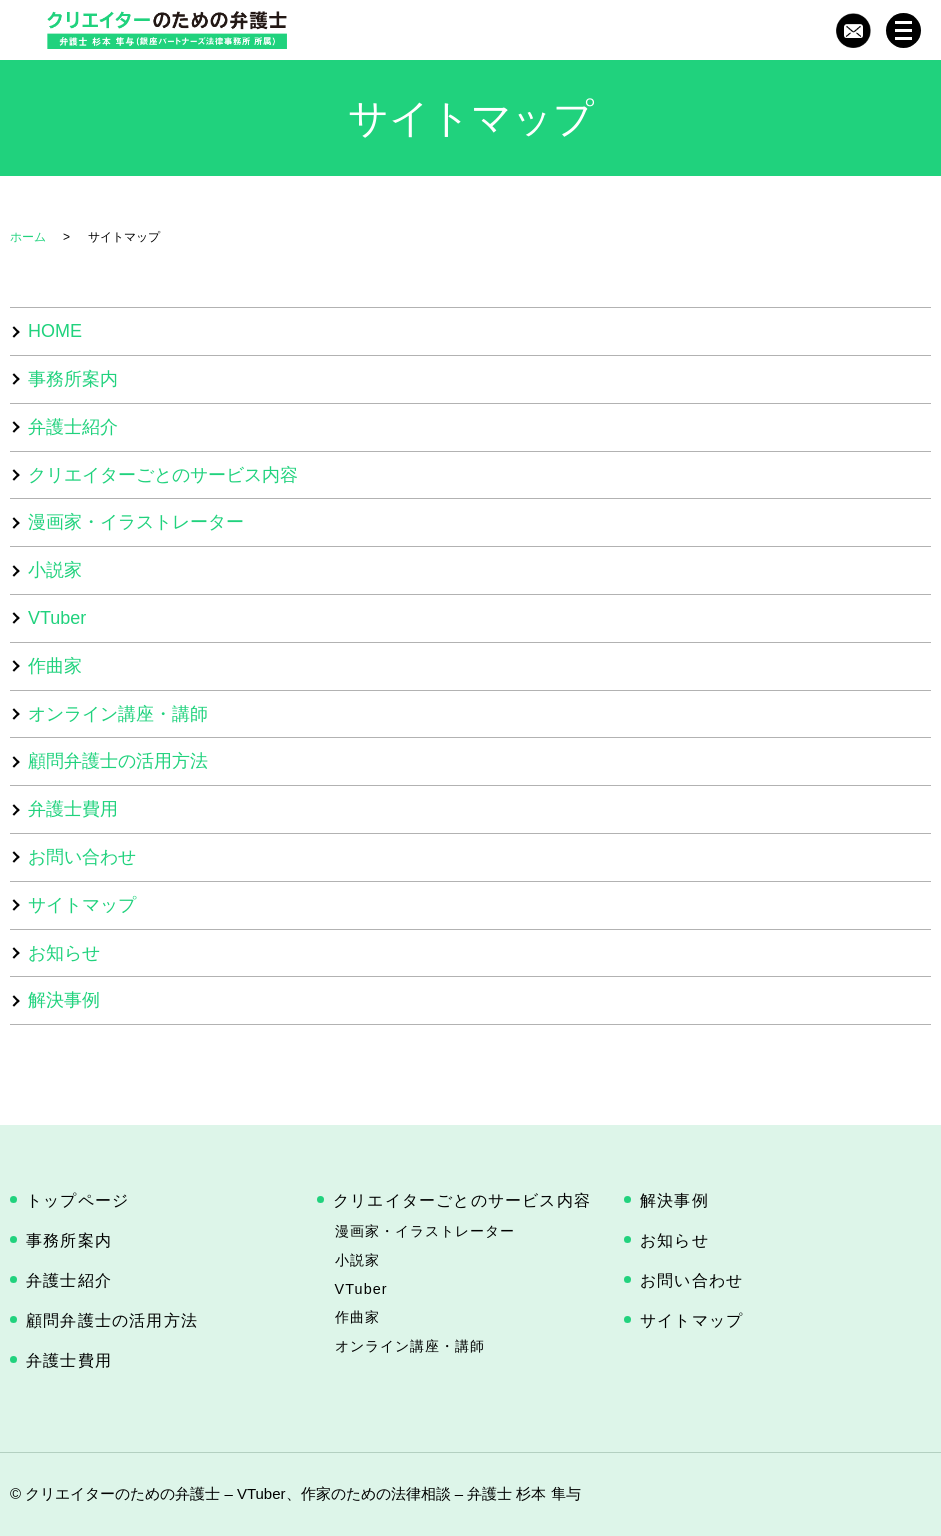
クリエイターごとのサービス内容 (163, 475)
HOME (55, 331)
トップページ (77, 1200)
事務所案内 (73, 379)
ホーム (28, 237)
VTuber (57, 618)
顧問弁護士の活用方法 (118, 761)
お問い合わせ (82, 857)
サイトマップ (82, 905)
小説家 (55, 570)
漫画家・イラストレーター (136, 522)
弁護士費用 (73, 809)
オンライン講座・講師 (118, 714)
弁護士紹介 (73, 427)
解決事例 (64, 1000)
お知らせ (64, 953)
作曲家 (55, 666)
